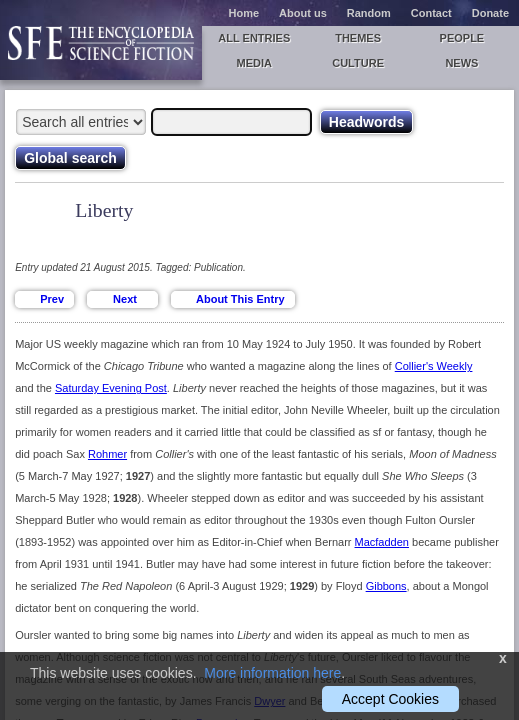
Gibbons (386, 586)
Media (254, 63)
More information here (272, 673)
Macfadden (382, 542)
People (462, 38)
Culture (358, 63)
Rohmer (107, 454)
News (461, 63)
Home (244, 13)
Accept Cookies (390, 699)
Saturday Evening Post (111, 388)
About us (303, 13)
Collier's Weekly (434, 366)
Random (369, 13)
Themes (358, 38)
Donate (490, 13)
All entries (254, 38)
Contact (431, 13)
